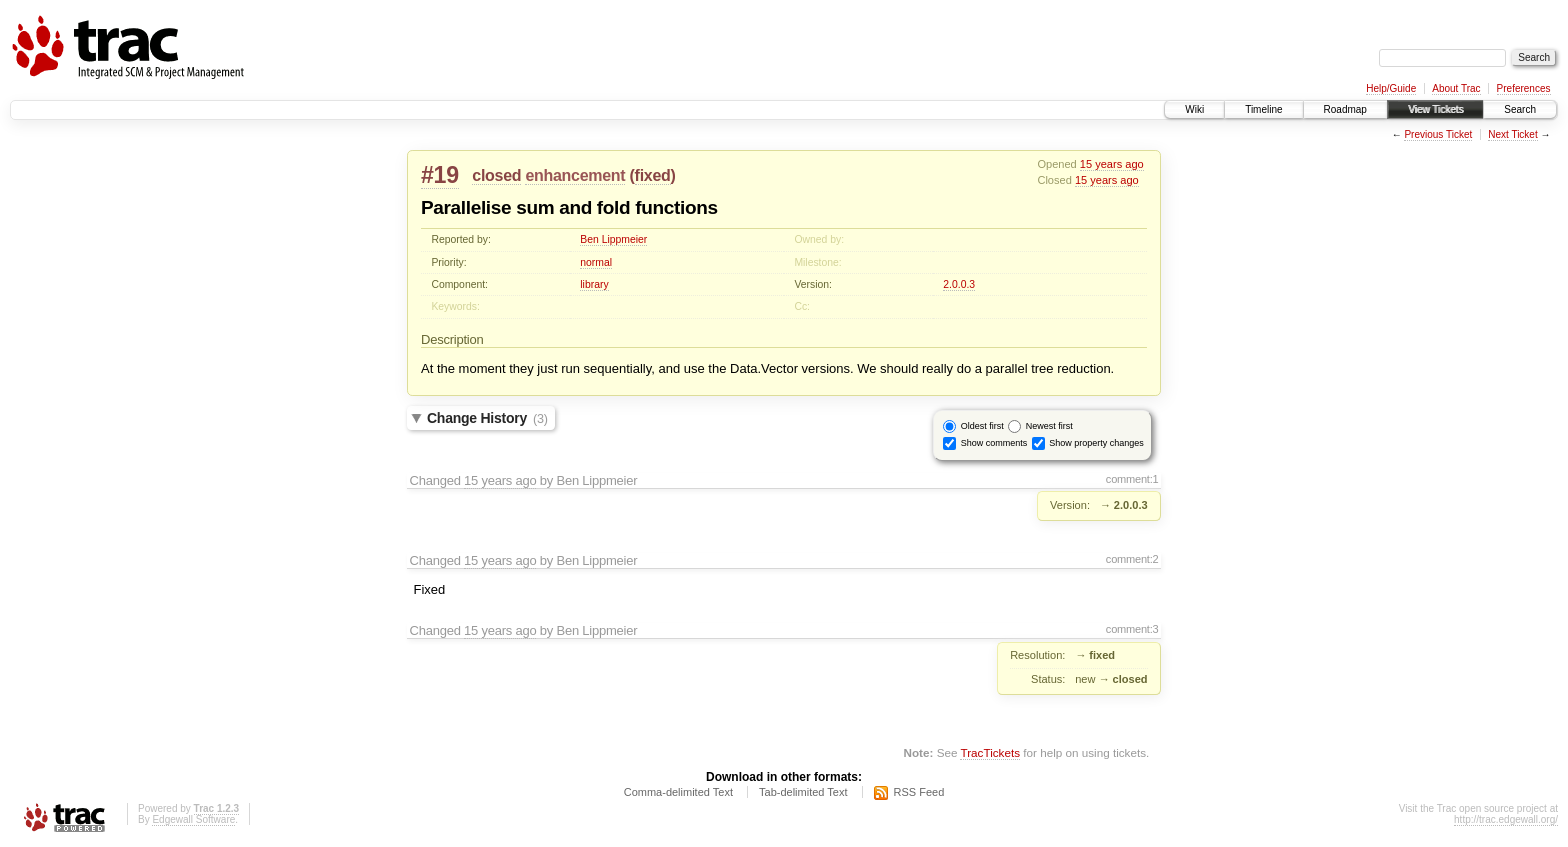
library (594, 284)
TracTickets (990, 752)
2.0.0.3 (959, 284)
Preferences (1524, 88)
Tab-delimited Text (803, 792)
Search (1520, 109)
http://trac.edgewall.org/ (1506, 819)
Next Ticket (1512, 134)
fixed (653, 175)
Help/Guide (1391, 88)
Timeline (1263, 109)
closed (496, 175)
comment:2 (1132, 559)
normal (596, 262)
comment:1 (1132, 479)
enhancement (575, 175)
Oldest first (982, 426)
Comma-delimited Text (678, 792)
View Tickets (1435, 109)
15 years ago (1112, 164)
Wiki (1194, 109)
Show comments (994, 443)
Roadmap (1345, 109)
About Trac (1456, 88)
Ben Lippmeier (613, 239)
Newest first (1049, 426)
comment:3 (1132, 629)
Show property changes (1096, 443)
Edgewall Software (193, 819)
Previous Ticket (1438, 134)
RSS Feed (919, 792)
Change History (487, 418)
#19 (440, 175)
